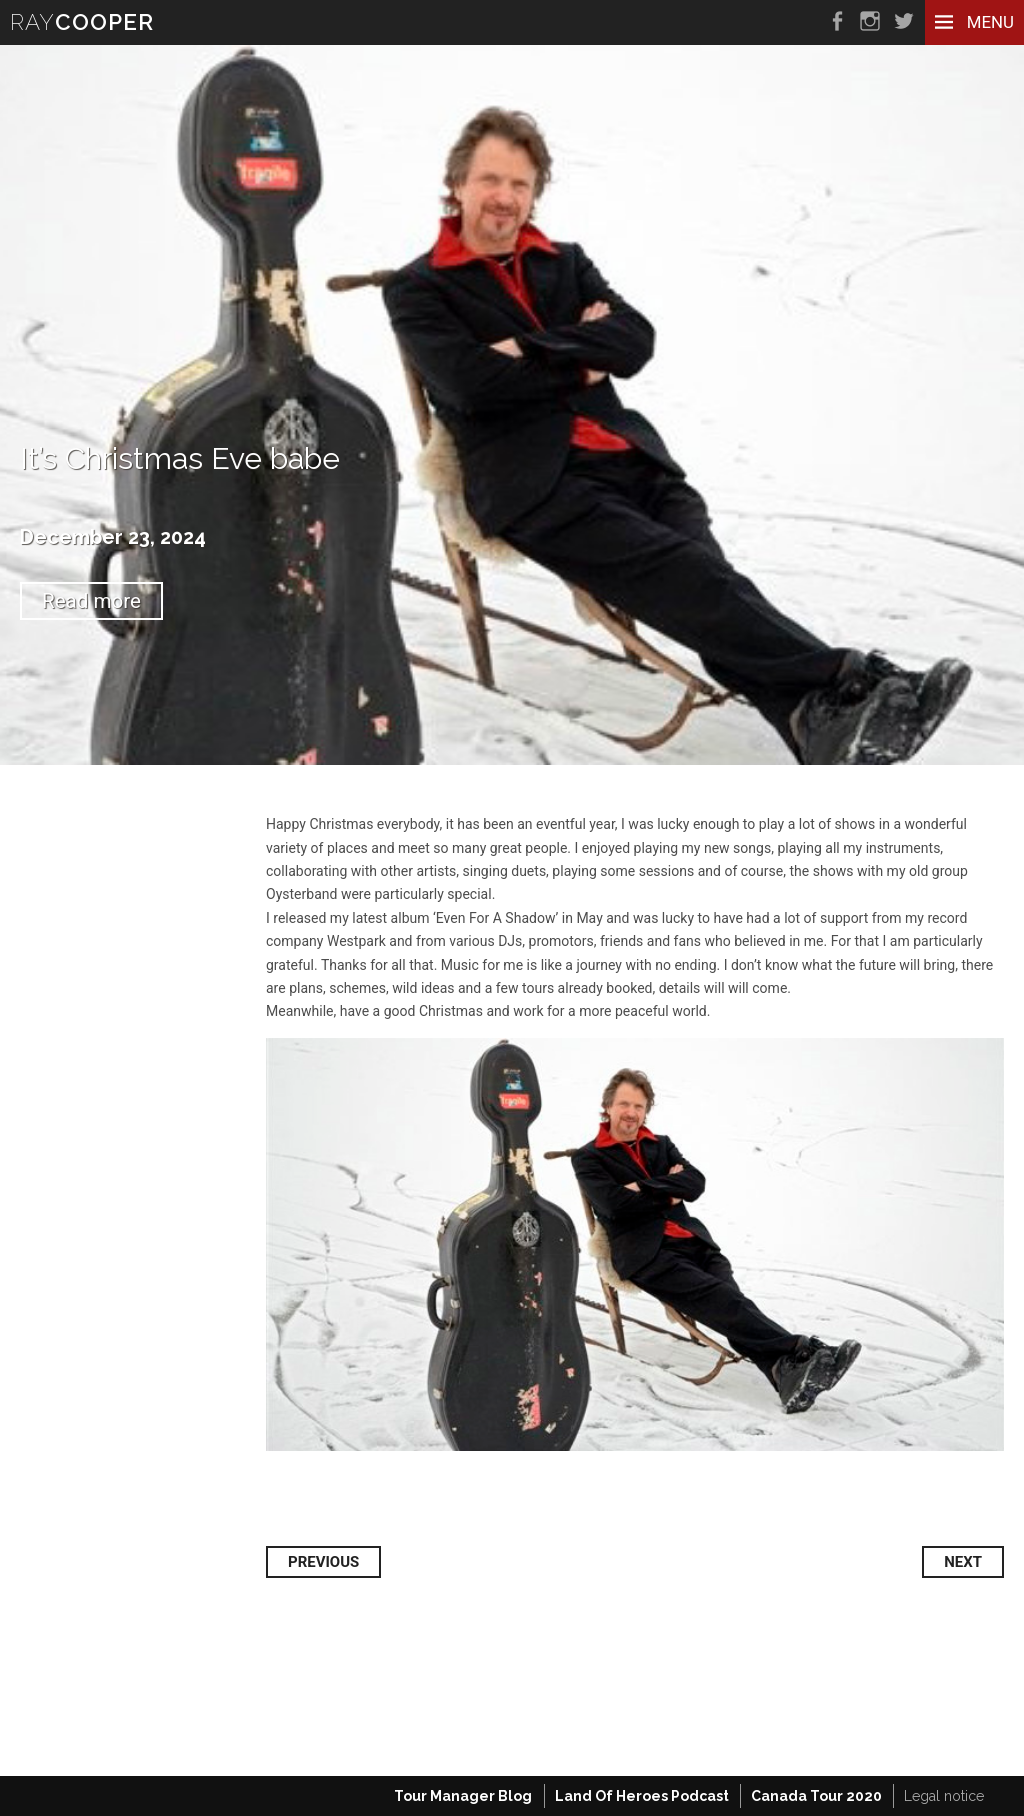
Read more (91, 601)
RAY (82, 22)
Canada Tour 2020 (816, 1796)
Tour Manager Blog (463, 1796)
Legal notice (944, 1796)
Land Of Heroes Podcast (642, 1796)
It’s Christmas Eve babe (180, 458)
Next (963, 1562)
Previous (323, 1562)
